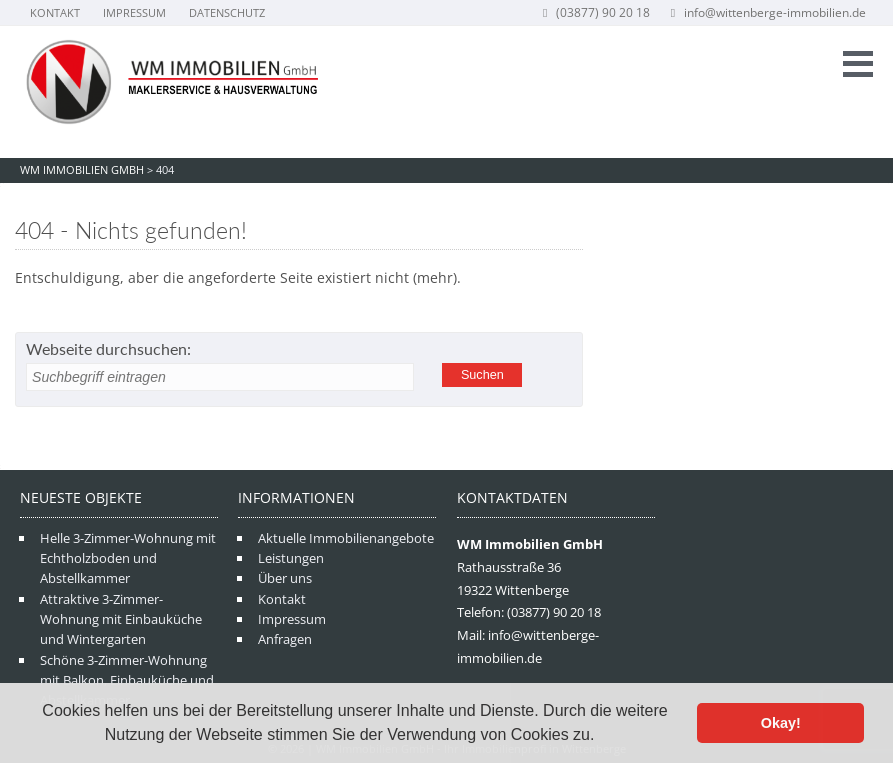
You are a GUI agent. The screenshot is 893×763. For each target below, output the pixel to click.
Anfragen (285, 639)
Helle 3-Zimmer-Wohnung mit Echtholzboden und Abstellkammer (128, 558)
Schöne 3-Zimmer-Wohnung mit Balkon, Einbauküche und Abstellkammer (127, 680)
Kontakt (55, 12)
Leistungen (291, 558)
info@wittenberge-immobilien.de (766, 12)
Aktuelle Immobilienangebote (346, 538)
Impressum (134, 12)
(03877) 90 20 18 (594, 12)
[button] (602, 737)
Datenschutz (227, 12)
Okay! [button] (781, 723)
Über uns (285, 578)
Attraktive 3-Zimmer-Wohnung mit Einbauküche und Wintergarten (121, 619)
